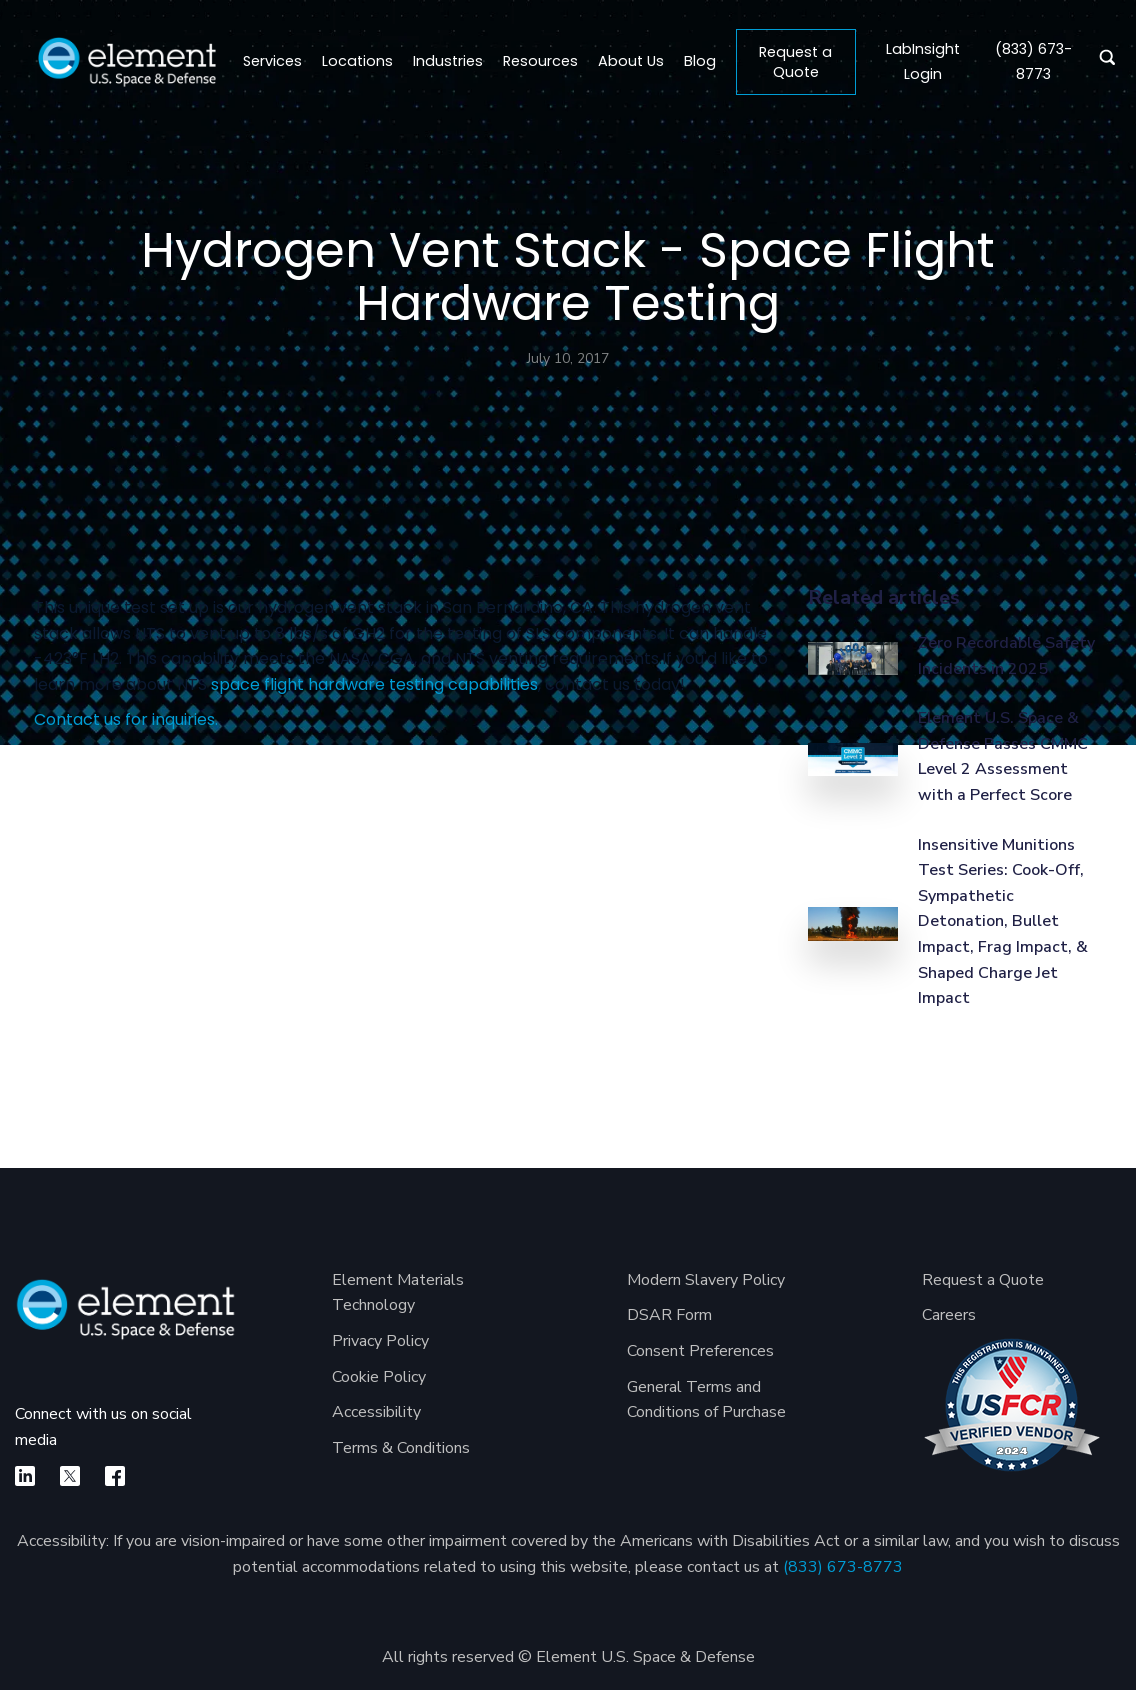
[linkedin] (25, 1476)
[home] (127, 62)
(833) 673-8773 (843, 1567)
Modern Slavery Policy (706, 1280)
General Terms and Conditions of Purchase (706, 1400)
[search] (1102, 62)
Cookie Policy (379, 1377)
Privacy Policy (380, 1341)
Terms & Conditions (401, 1448)
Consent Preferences (700, 1351)
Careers (949, 1315)
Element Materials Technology (398, 1293)
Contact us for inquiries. (126, 719)
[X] (70, 1476)
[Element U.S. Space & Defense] (125, 1319)
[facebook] (115, 1476)
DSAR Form (669, 1315)
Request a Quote (795, 62)
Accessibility (376, 1412)
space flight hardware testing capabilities (374, 684)
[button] (357, 62)
